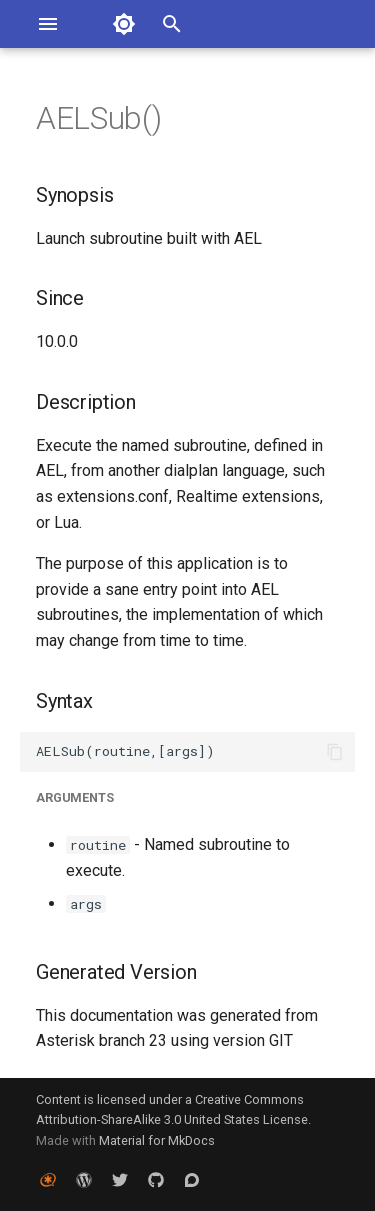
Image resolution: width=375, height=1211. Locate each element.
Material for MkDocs (157, 1140)
